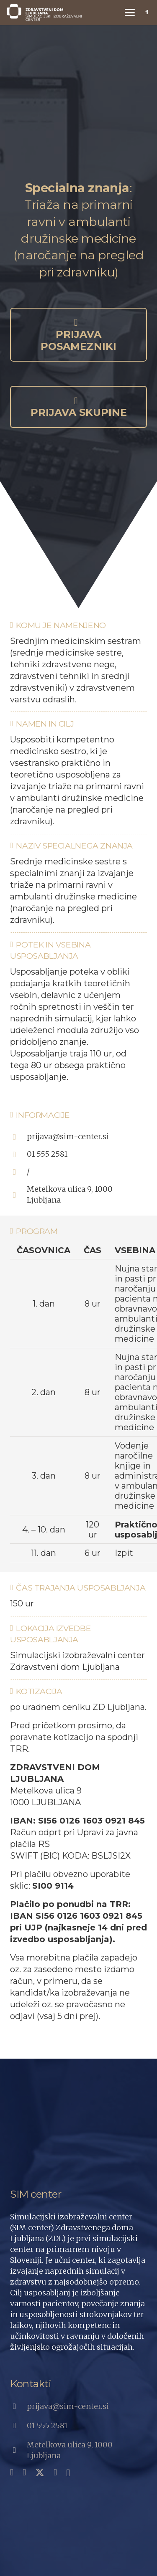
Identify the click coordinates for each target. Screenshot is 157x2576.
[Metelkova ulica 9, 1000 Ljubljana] (18, 1195)
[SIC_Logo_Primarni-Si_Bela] (44, 12)
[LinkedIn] (55, 2472)
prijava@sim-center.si (68, 1136)
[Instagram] (68, 2473)
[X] (39, 2473)
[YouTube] (24, 2472)
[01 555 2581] (18, 1154)
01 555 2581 (47, 1154)
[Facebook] (11, 2472)
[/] (18, 1172)
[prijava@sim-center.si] (18, 1137)
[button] (130, 13)
